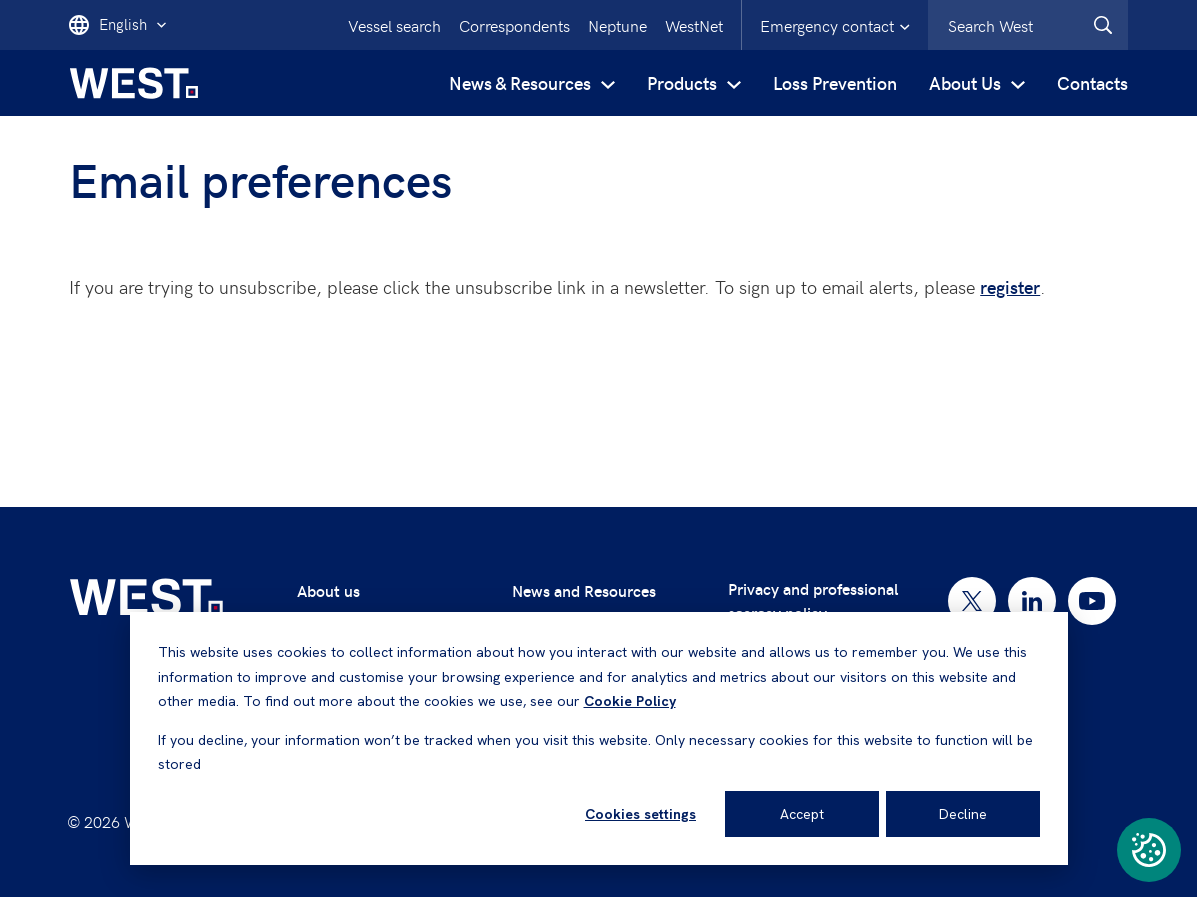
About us (328, 590)
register (1010, 286)
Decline (963, 814)
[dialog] (599, 738)
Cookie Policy (630, 701)
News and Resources (584, 590)
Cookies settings (640, 814)
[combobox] (1028, 25)
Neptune (617, 25)
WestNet (694, 25)
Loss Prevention (835, 82)
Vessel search (394, 25)
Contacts (1092, 82)
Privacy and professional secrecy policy (813, 600)
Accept (802, 814)
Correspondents (514, 25)
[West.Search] (1103, 25)
